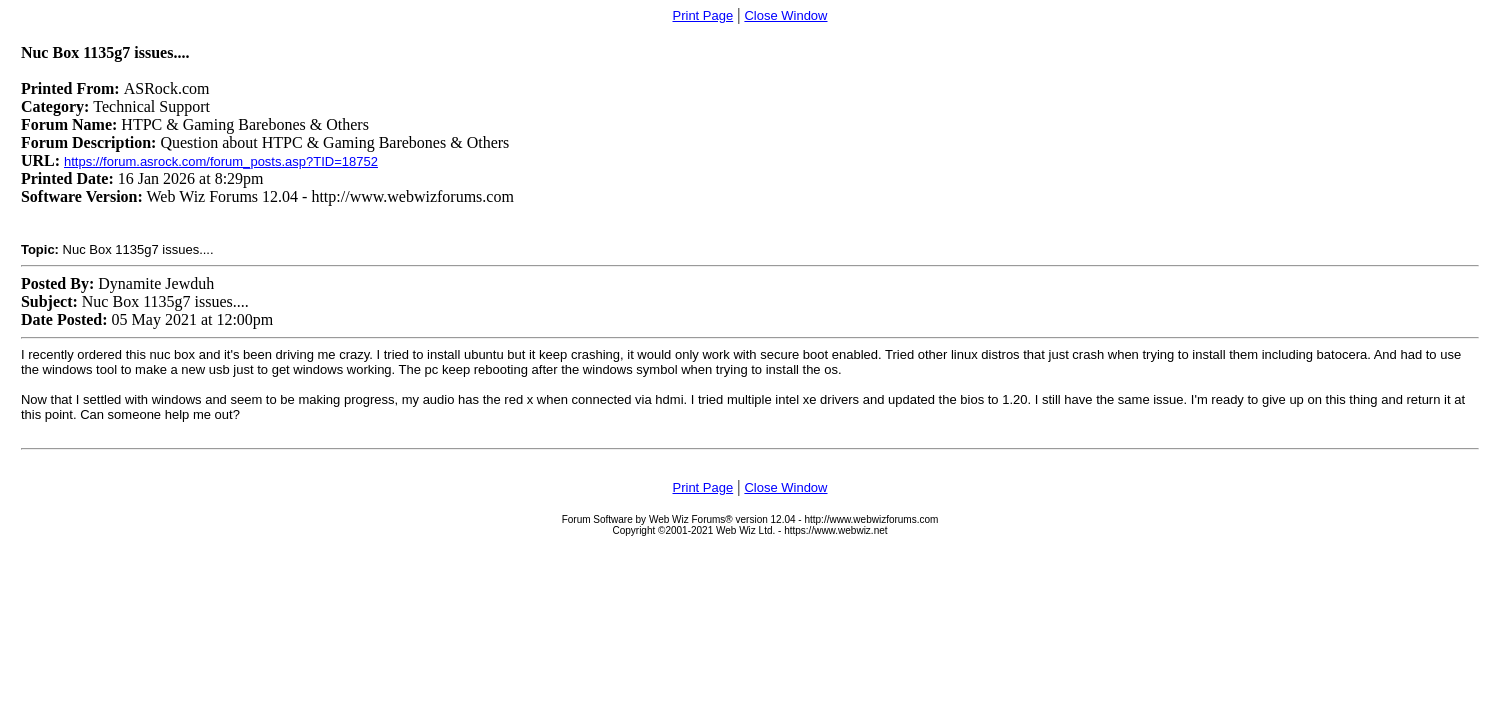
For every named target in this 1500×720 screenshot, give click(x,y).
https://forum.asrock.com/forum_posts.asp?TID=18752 (221, 161)
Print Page (703, 15)
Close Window (785, 15)
